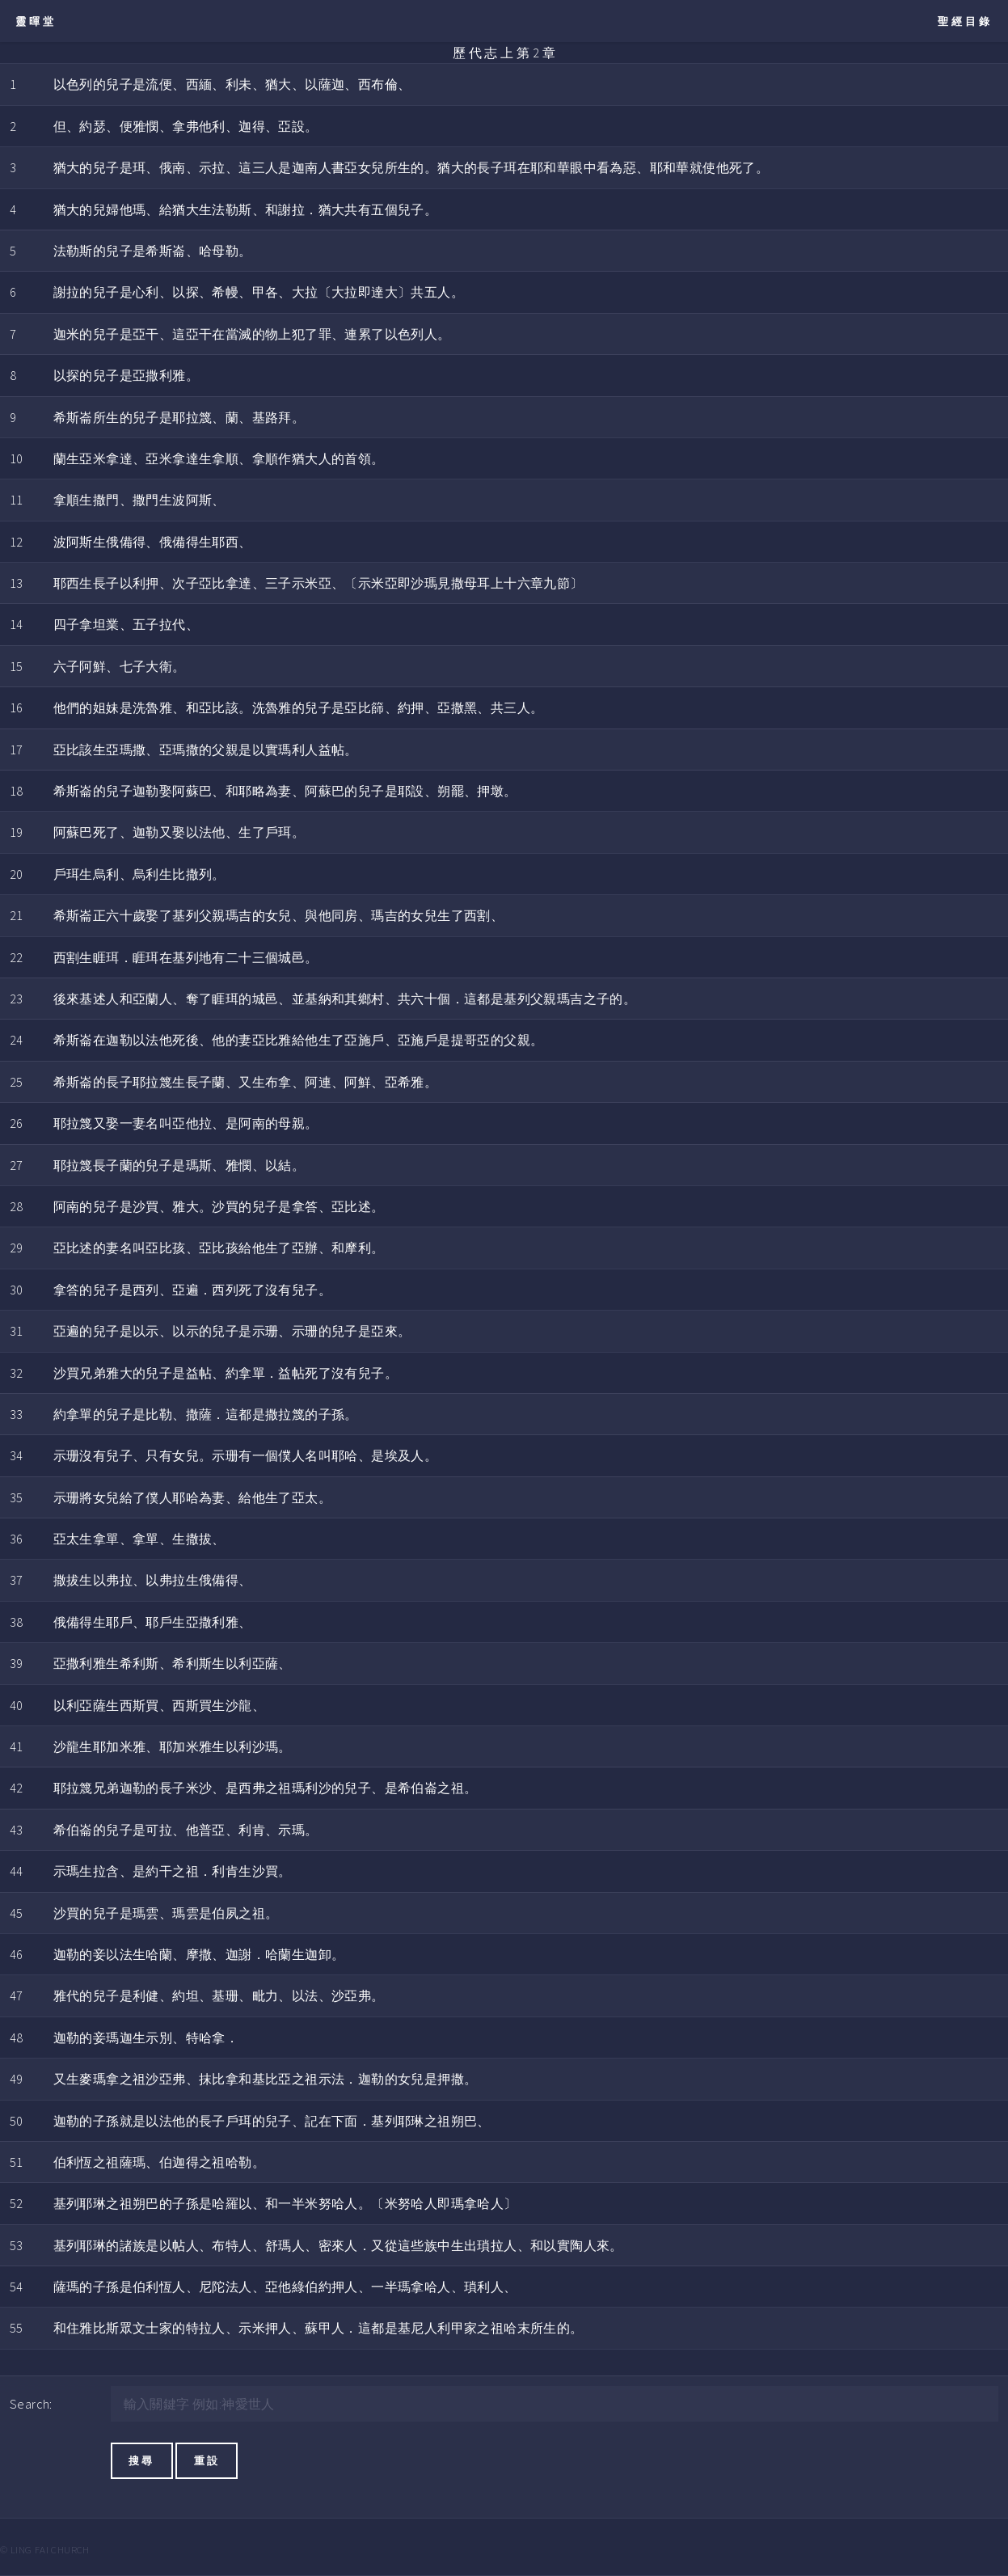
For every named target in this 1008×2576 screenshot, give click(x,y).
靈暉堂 (36, 21)
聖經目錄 (965, 21)
